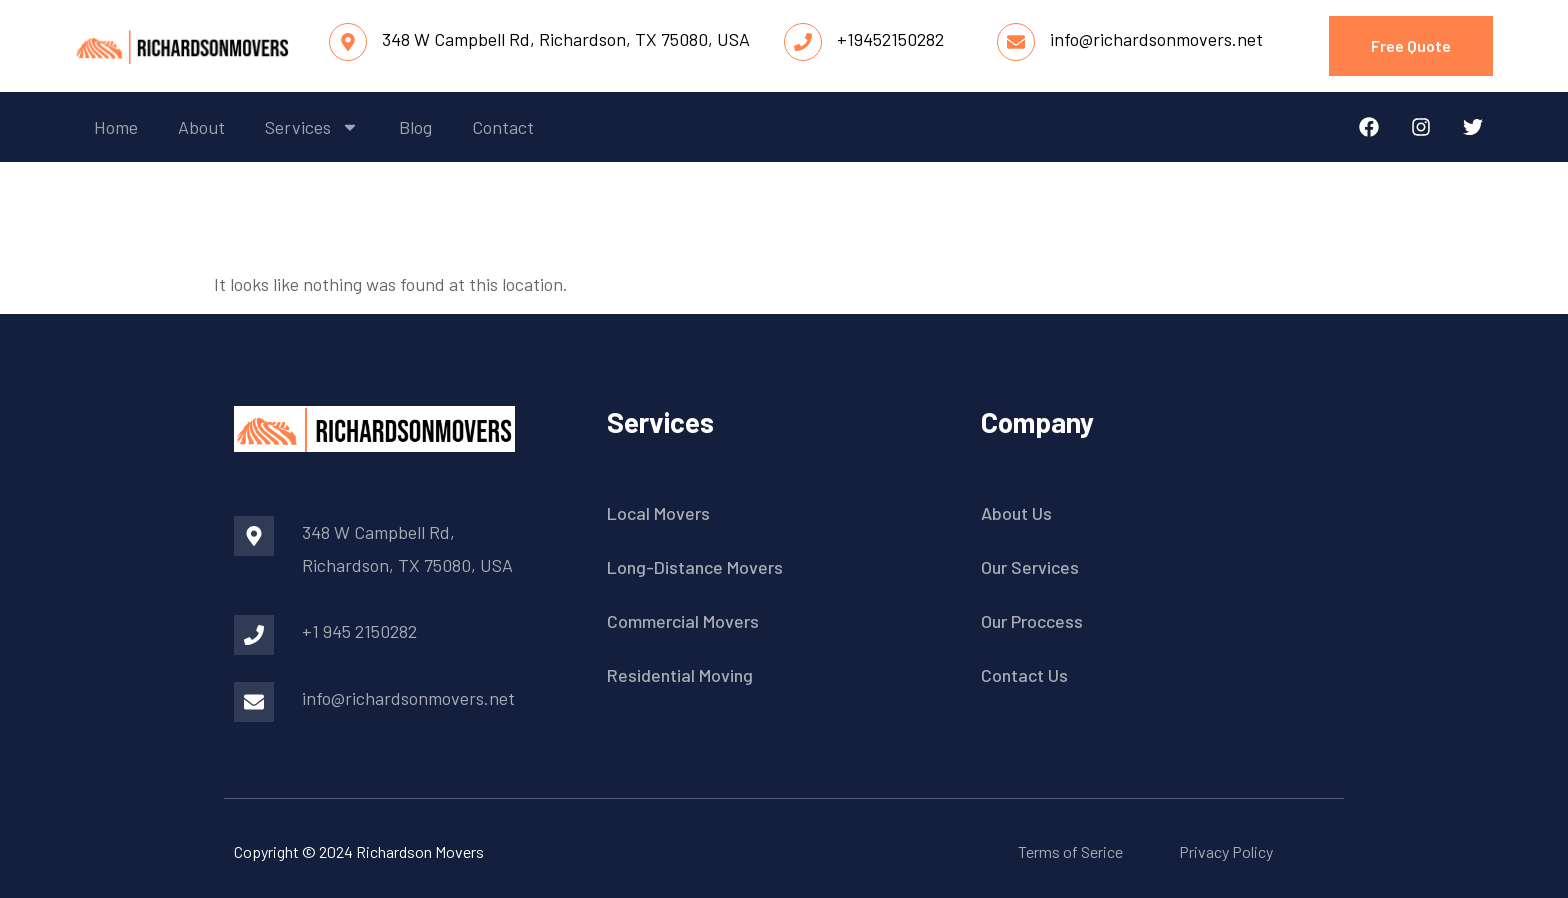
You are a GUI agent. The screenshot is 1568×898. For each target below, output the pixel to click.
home (116, 127)
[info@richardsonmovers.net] (1016, 42)
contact (503, 127)
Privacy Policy (1226, 851)
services (312, 127)
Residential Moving (680, 675)
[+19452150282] (803, 42)
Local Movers (658, 513)
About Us (1016, 513)
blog (415, 127)
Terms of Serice (1070, 851)
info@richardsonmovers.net (1156, 39)
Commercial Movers (683, 621)
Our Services (1030, 567)
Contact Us (1024, 675)
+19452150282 (890, 39)
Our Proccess (1032, 621)
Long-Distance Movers (695, 567)
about (201, 127)
